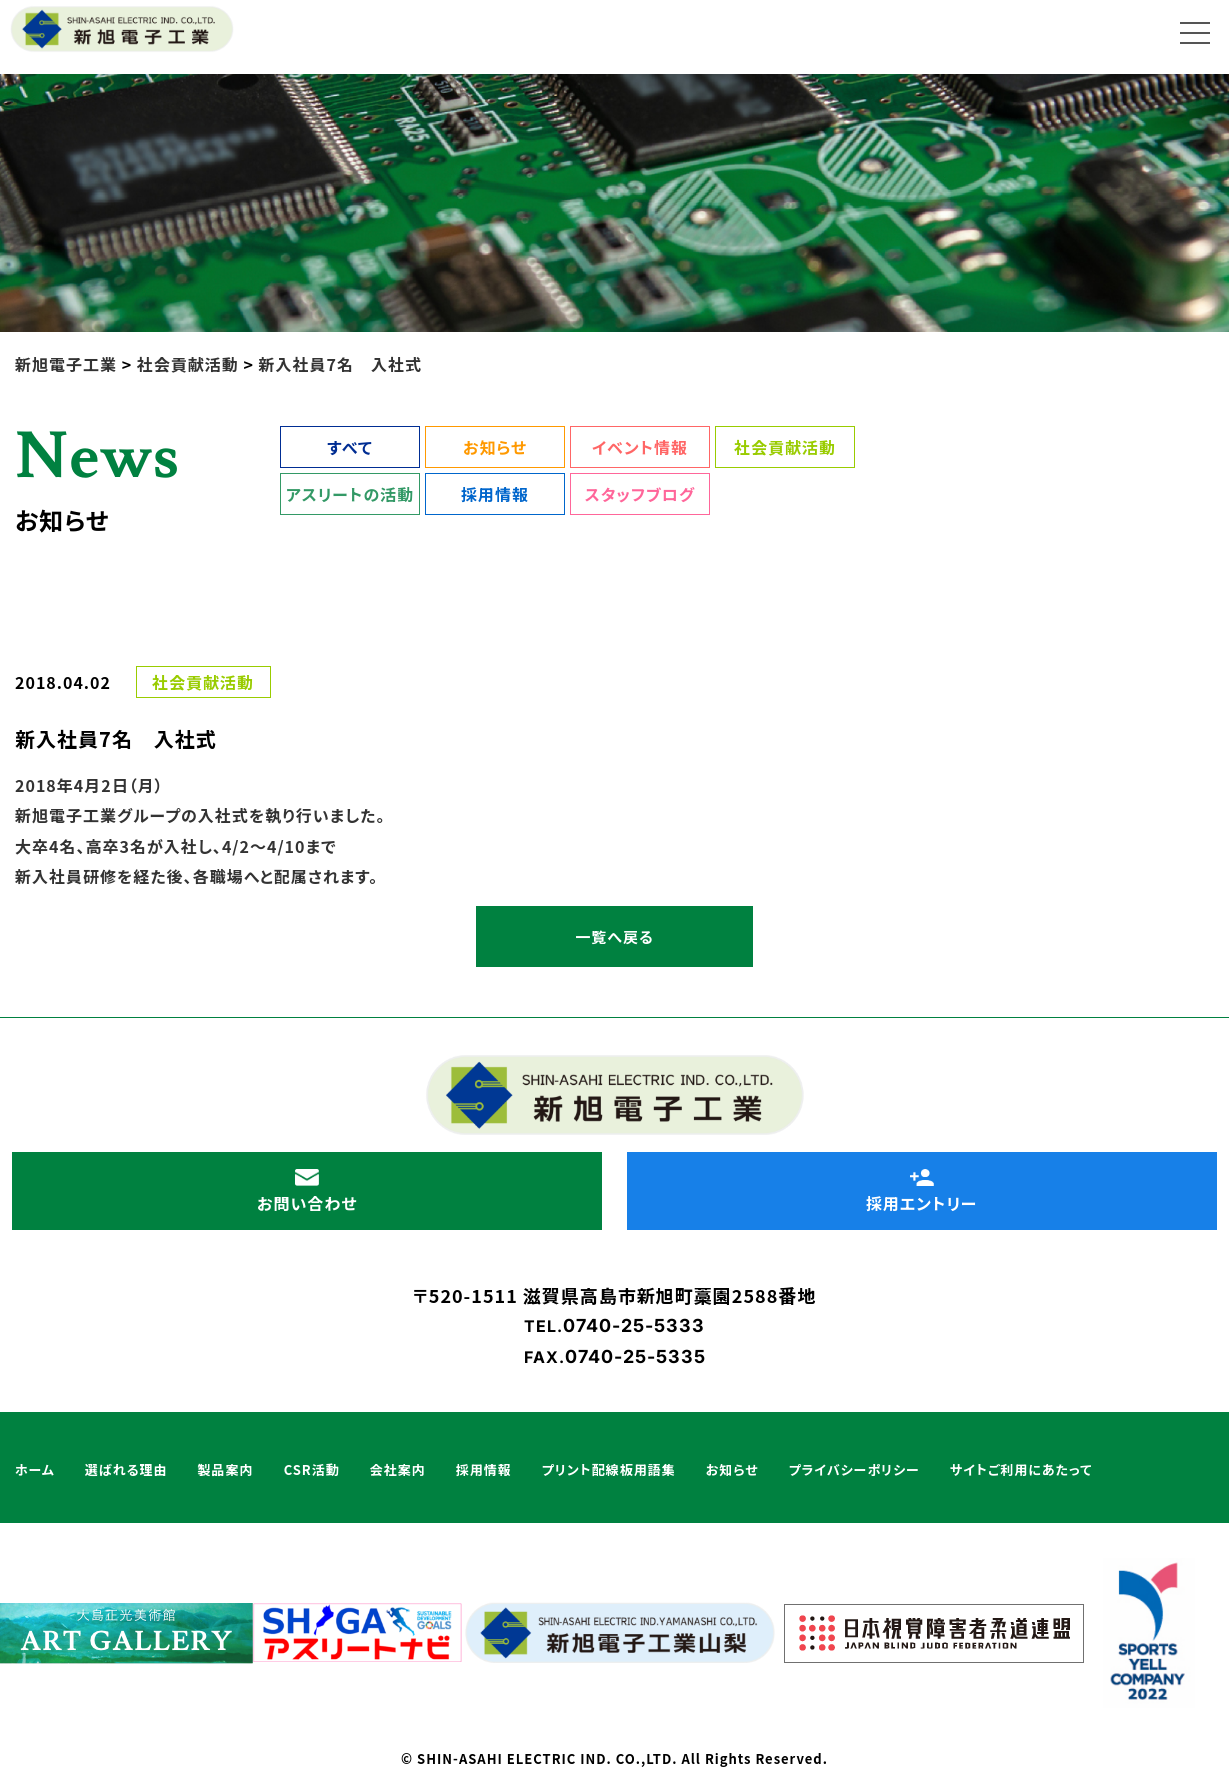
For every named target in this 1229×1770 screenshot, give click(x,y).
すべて (349, 447)
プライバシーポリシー (854, 1469)
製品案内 (226, 1469)
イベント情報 (640, 447)
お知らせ (495, 447)
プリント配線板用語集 (609, 1469)
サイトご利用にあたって (1021, 1469)
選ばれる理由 (126, 1469)
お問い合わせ (307, 1191)
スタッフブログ (640, 494)
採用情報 (495, 494)
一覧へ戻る (614, 936)
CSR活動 (312, 1469)
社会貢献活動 (785, 447)
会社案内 (398, 1469)
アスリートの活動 (350, 494)
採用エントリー (922, 1191)
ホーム (35, 1469)
